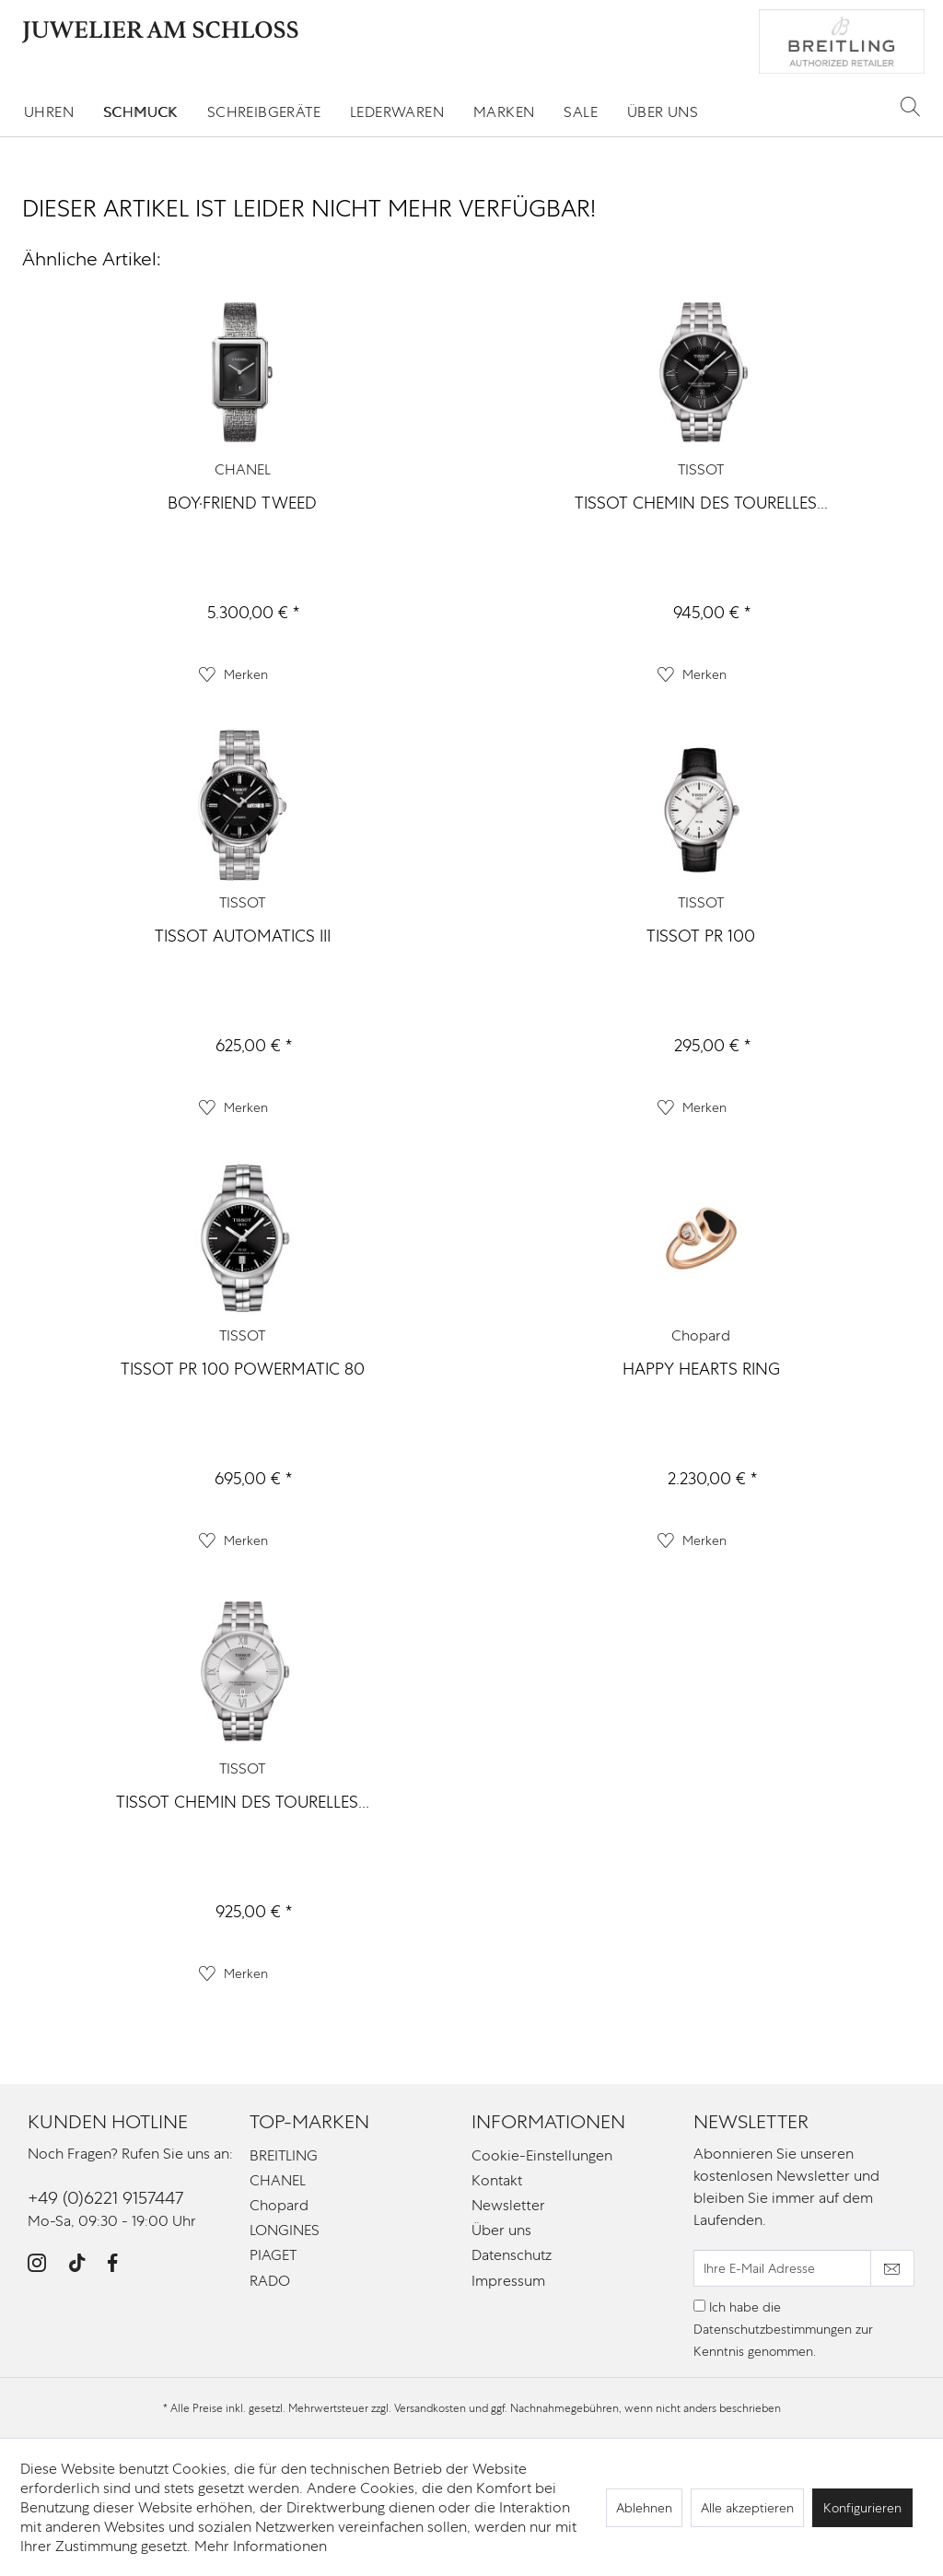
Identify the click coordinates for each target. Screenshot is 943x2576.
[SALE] (580, 112)
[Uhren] (48, 112)
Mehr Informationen (260, 2546)
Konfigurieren (862, 2508)
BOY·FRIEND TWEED (242, 502)
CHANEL (243, 469)
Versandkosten (430, 2408)
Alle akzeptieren (747, 2508)
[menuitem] (48, 112)
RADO (270, 2280)
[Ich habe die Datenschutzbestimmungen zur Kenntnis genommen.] (699, 2306)
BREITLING (284, 2155)
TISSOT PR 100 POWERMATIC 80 (243, 1368)
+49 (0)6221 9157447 (105, 2197)
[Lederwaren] (397, 112)
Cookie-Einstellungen (542, 2155)
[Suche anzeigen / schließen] (910, 106)
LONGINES (285, 2230)
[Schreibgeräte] (263, 112)
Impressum (508, 2280)
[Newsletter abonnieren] (892, 2268)
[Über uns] (662, 112)
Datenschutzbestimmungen (772, 2329)
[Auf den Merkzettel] (233, 674)
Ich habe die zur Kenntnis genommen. (783, 2329)
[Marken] (504, 112)
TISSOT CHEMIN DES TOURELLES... (701, 502)
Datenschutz (512, 2255)
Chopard (700, 1335)
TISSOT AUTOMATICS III (243, 935)
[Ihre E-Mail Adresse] (782, 2268)
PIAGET (273, 2255)
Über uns (501, 2230)
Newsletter (508, 2205)
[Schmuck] (140, 112)
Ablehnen (644, 2508)
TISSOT (701, 469)
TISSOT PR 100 (700, 935)
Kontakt (497, 2180)
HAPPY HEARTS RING (701, 1368)
